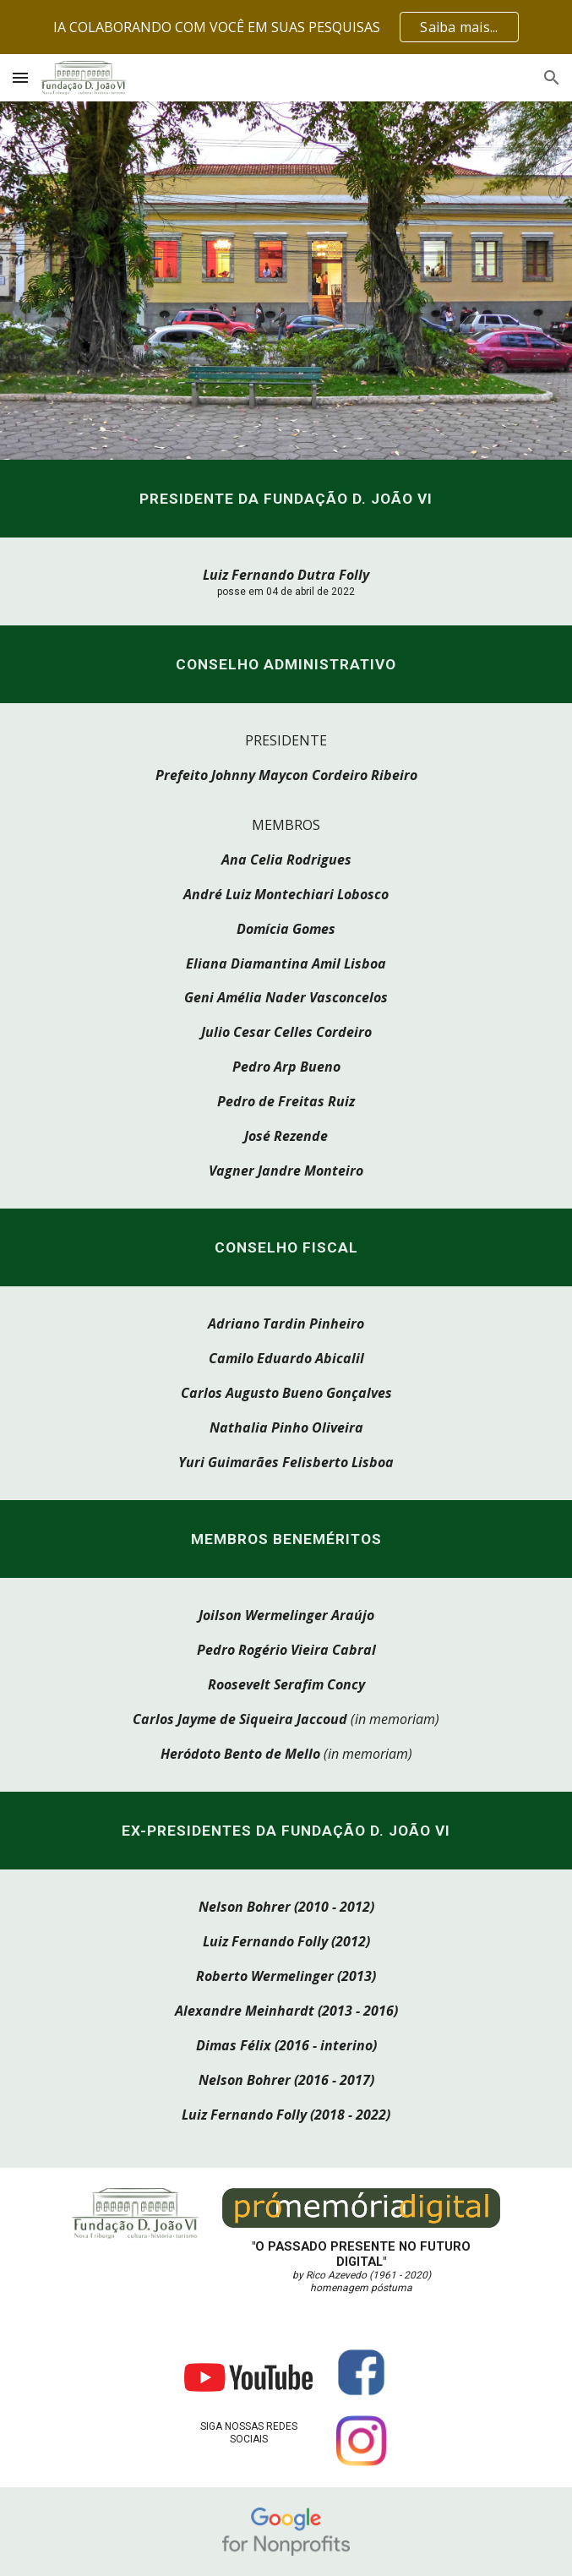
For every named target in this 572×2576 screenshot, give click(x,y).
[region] (286, 27)
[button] (20, 77)
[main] (286, 498)
